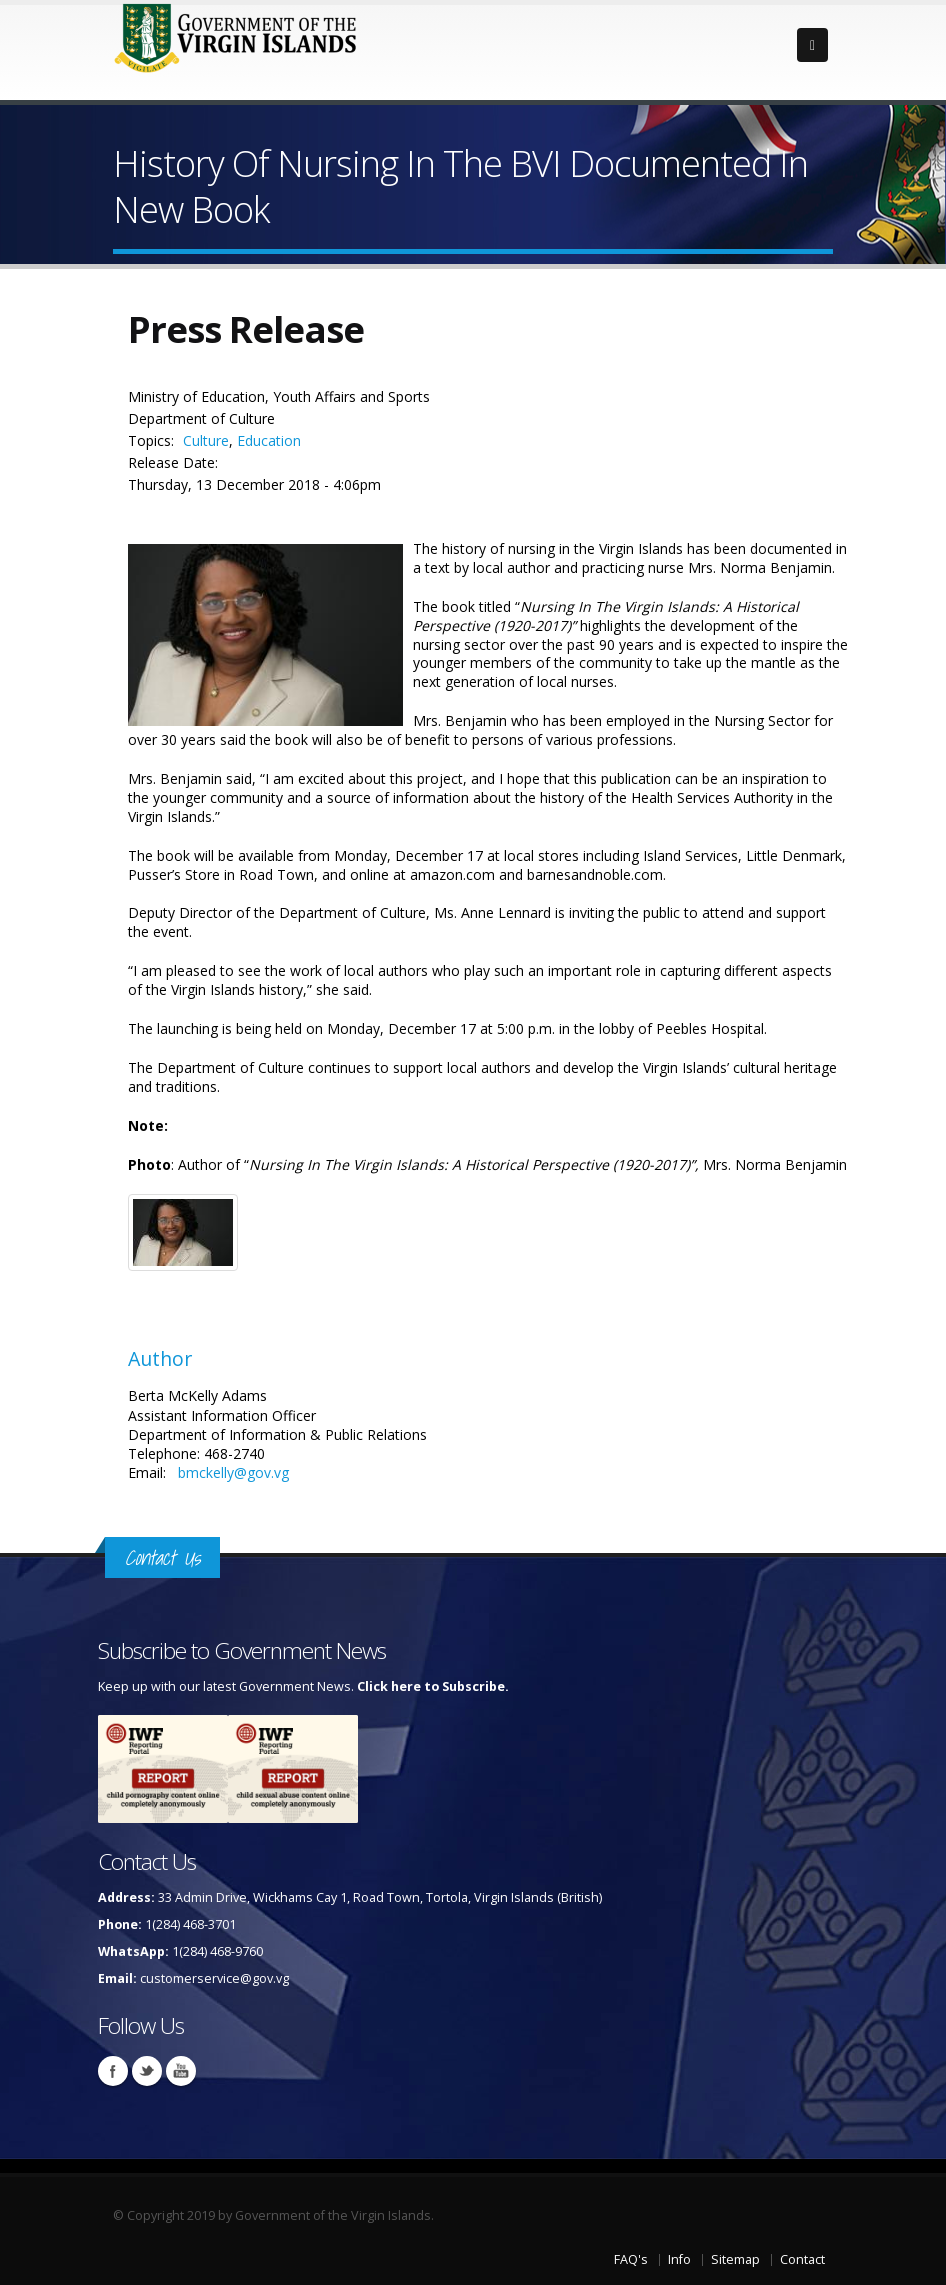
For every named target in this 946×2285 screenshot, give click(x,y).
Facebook (113, 2071)
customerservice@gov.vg (214, 1978)
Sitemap (735, 2259)
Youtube (181, 2071)
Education (269, 440)
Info (679, 2259)
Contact (802, 2259)
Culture (206, 440)
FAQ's (631, 2259)
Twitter (147, 2071)
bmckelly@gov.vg (233, 1472)
